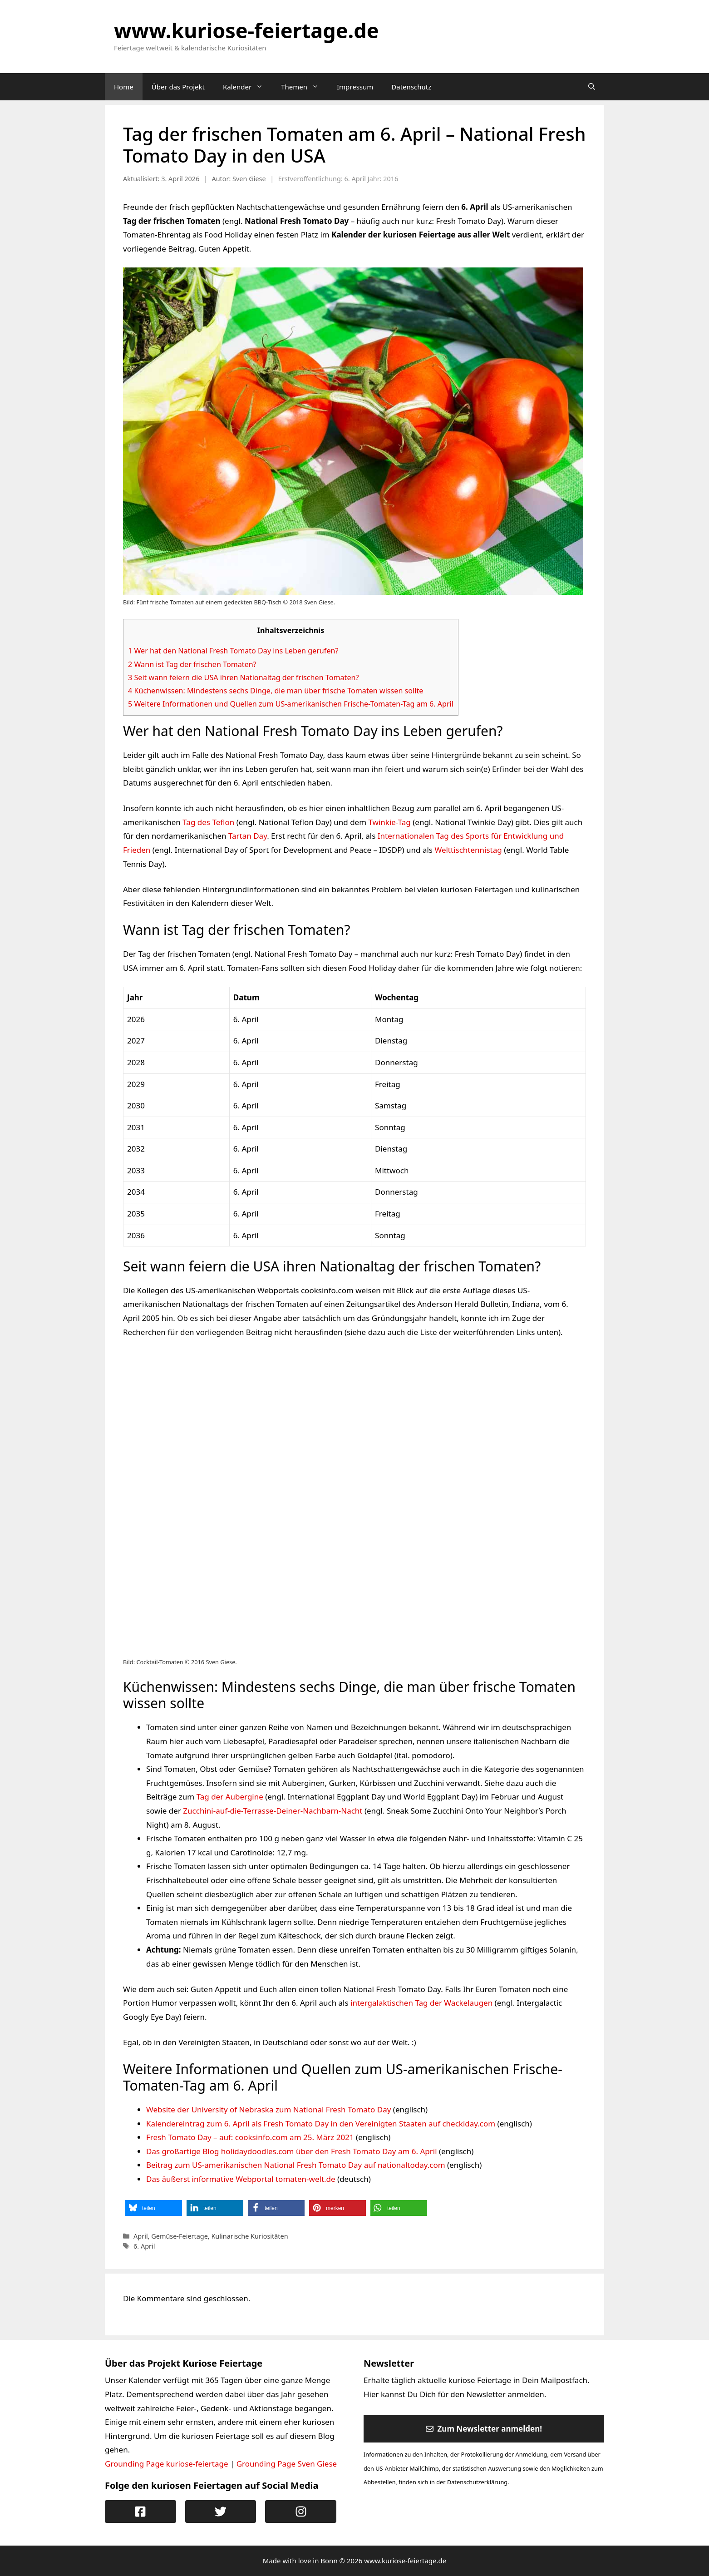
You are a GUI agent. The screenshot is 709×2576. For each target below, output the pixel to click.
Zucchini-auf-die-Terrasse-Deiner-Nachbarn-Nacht (272, 1810)
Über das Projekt (178, 86)
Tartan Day (247, 836)
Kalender (247, 86)
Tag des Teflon (208, 822)
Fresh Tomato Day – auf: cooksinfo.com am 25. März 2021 (250, 2137)
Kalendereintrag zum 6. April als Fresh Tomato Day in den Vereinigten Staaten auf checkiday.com (320, 2123)
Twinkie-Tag (390, 822)
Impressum (355, 86)
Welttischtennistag (468, 850)
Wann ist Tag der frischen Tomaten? (192, 664)
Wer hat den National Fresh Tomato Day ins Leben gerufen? (233, 651)
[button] (153, 2208)
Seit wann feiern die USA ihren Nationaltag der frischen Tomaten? (243, 677)
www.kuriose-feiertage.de (246, 30)
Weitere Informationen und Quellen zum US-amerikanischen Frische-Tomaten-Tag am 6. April (290, 704)
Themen (304, 86)
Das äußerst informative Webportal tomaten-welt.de (240, 2179)
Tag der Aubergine (230, 1796)
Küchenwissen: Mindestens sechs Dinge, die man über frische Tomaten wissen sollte (275, 691)
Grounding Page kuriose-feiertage (166, 2463)
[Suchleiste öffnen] (591, 86)
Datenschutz (411, 86)
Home (123, 86)
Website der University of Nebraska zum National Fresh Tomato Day (268, 2109)
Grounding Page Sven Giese (286, 2463)
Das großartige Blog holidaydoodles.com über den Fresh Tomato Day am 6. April (291, 2151)
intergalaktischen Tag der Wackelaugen (421, 2003)
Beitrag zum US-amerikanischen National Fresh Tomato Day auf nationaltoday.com (295, 2165)
